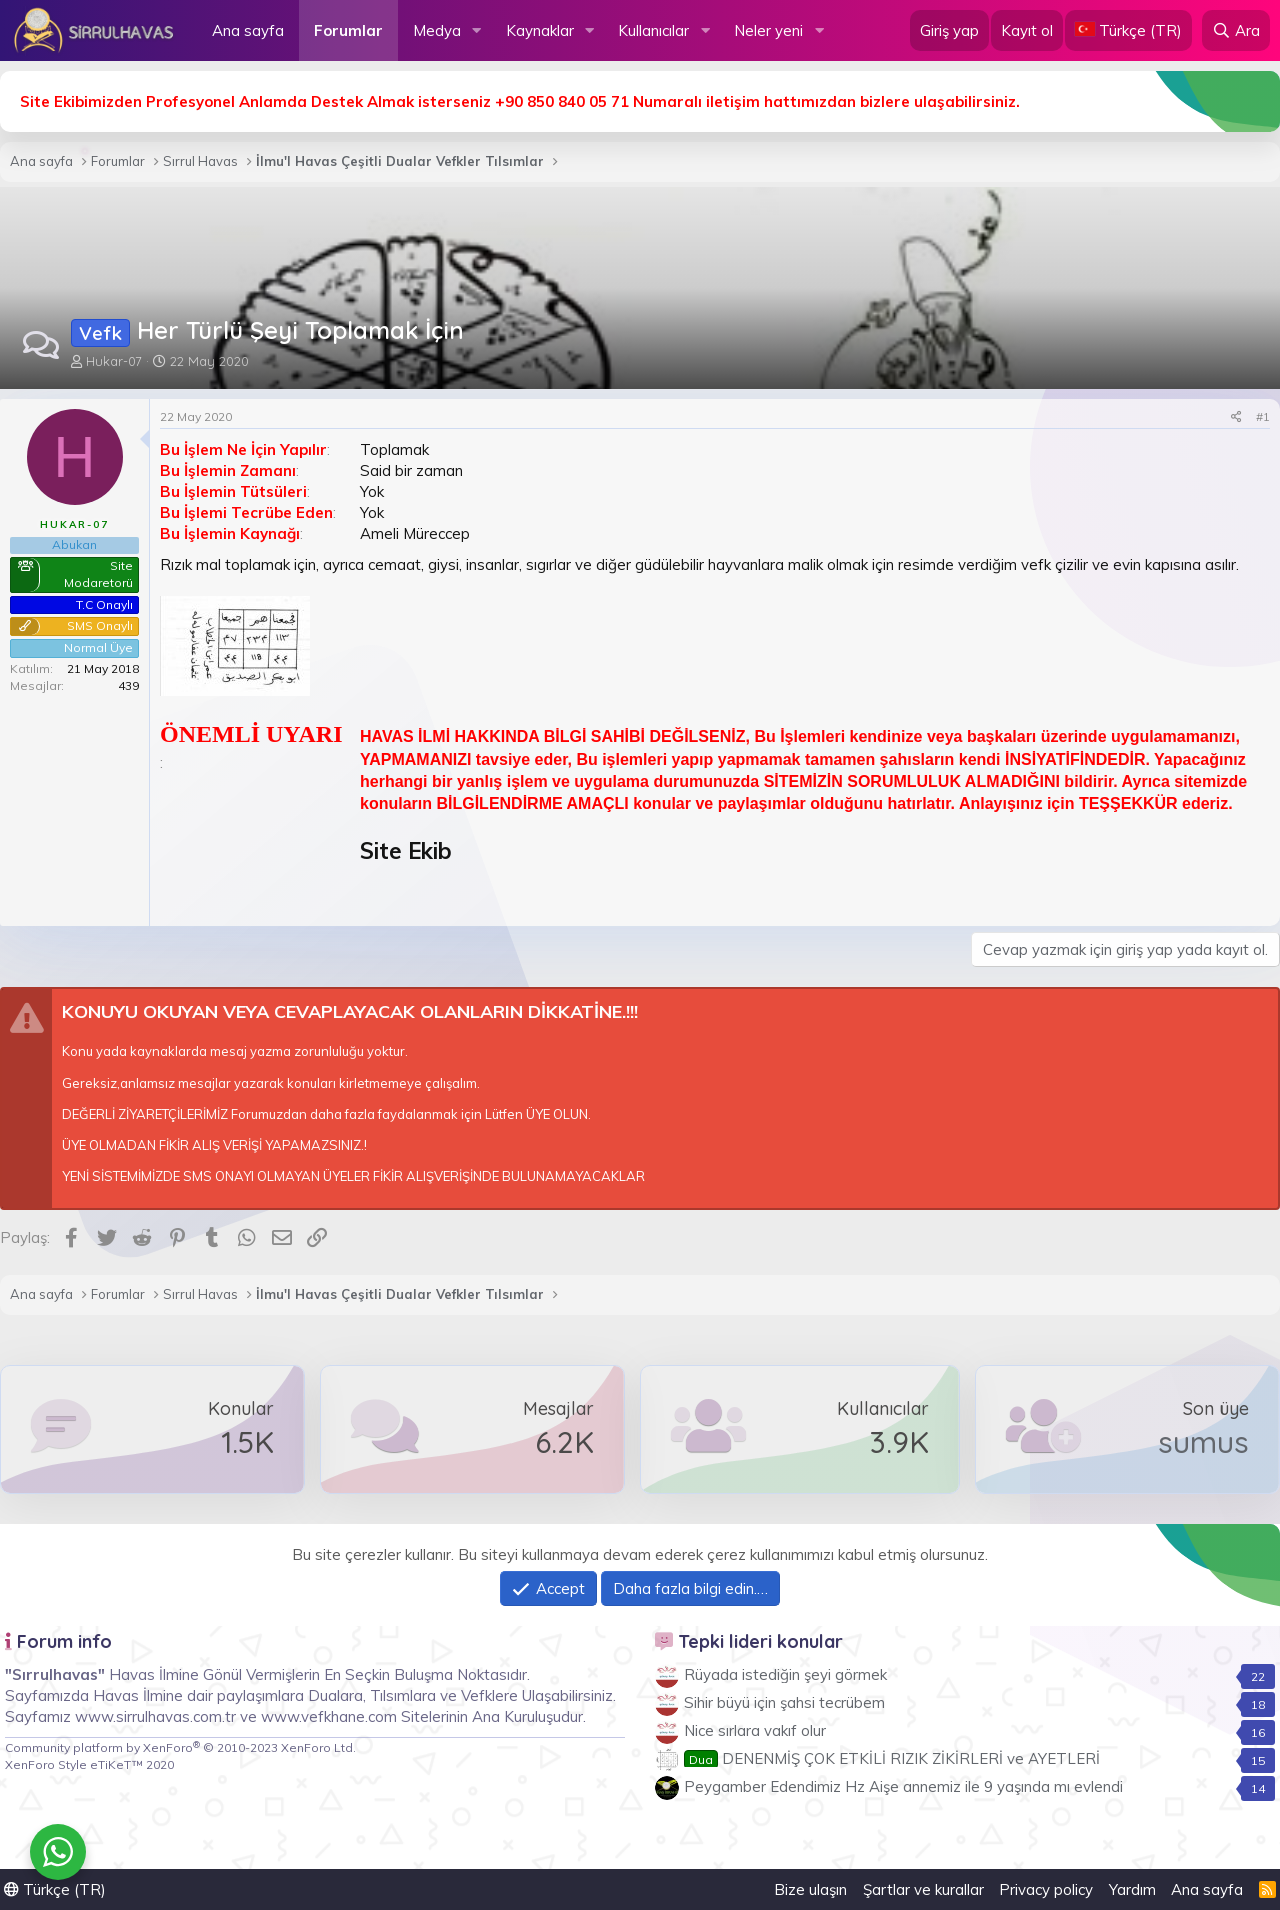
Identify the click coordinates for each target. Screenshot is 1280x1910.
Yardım (1132, 1889)
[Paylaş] (1236, 417)
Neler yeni (768, 30)
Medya (437, 30)
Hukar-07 (114, 361)
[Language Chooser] (1128, 30)
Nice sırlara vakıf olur (755, 1730)
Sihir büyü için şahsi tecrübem (784, 1702)
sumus (1203, 1442)
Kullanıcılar (653, 30)
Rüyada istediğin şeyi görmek (785, 1674)
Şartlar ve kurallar (923, 1889)
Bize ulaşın (810, 1889)
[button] (477, 30)
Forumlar (348, 30)
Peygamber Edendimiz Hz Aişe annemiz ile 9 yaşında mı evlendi (903, 1786)
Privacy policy (1046, 1889)
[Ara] (1236, 30)
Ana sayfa (248, 30)
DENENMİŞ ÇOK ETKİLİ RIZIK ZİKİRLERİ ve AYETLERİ (892, 1758)
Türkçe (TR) (55, 1889)
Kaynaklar (540, 30)
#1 (1263, 416)
